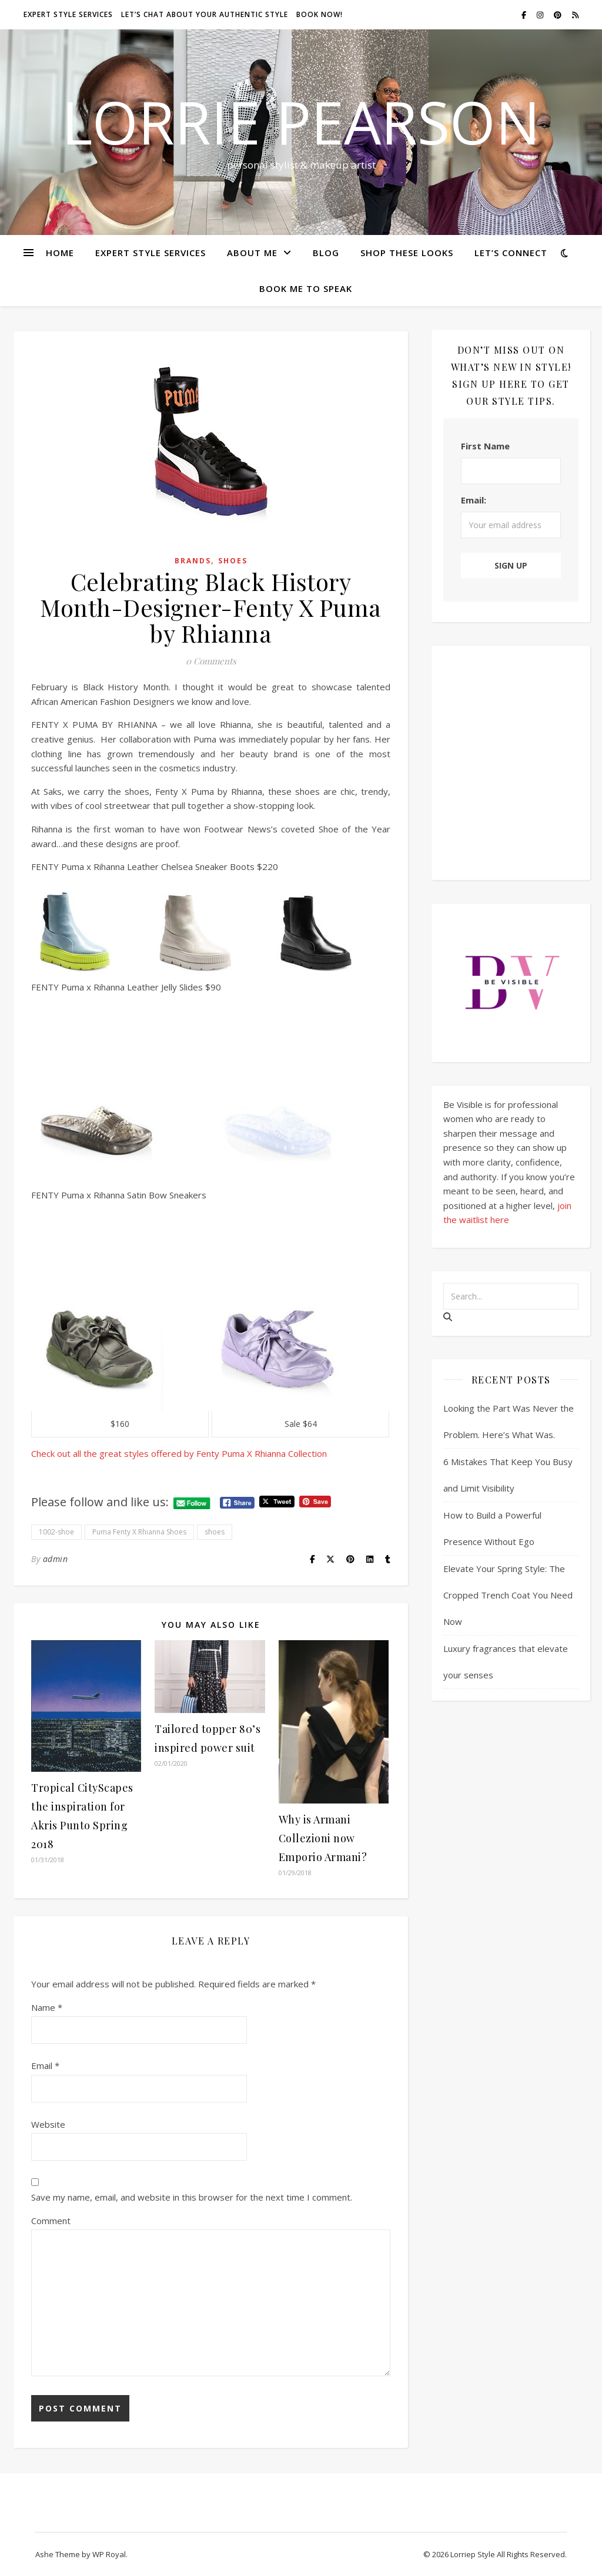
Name (46, 2007)
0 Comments (211, 661)
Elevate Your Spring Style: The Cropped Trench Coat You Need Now (508, 1595)
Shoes (233, 561)
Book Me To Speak (305, 288)
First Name (485, 446)
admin (55, 1558)
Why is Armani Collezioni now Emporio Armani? (323, 1838)
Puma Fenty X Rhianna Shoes (139, 1532)
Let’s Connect (510, 252)
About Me (252, 252)
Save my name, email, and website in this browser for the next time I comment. (191, 2197)
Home (60, 252)
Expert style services (68, 14)
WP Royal (109, 2554)
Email (45, 2065)
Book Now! (319, 14)
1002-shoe (56, 1532)
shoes (215, 1532)
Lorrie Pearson (301, 121)
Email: (473, 500)
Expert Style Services (150, 252)
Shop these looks (406, 252)
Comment (51, 2220)
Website (48, 2124)
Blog (326, 252)
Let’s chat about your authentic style (204, 14)
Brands (193, 561)
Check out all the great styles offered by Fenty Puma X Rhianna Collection (180, 1453)
